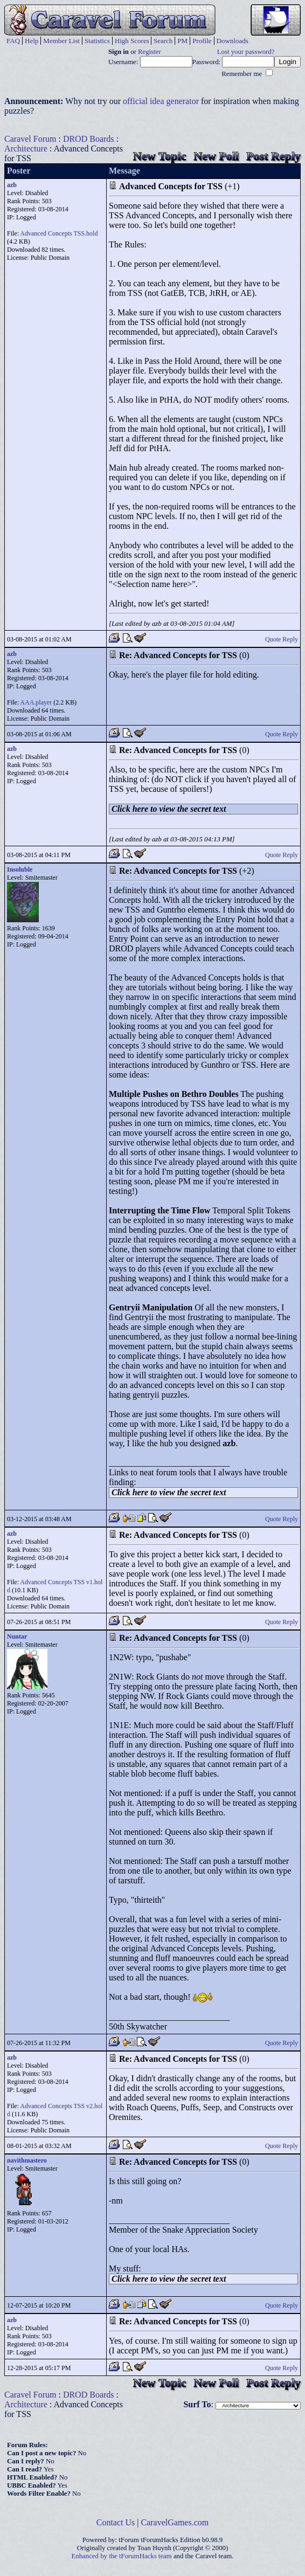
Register (149, 52)
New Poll (216, 156)
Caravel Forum (30, 138)
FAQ (13, 41)
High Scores (132, 41)
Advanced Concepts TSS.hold (59, 233)
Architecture (25, 148)
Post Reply (273, 156)
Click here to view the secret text (169, 808)
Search (163, 41)
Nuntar (17, 1636)
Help (31, 41)
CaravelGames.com (175, 2522)
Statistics (97, 41)
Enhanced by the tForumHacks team (122, 2556)
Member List (61, 41)
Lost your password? (246, 52)
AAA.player (36, 702)
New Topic (159, 156)
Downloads (232, 41)
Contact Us (115, 2522)
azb (12, 185)
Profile (201, 41)
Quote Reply (281, 639)
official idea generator (161, 101)
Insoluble (19, 869)
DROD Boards (88, 138)
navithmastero (27, 2160)
